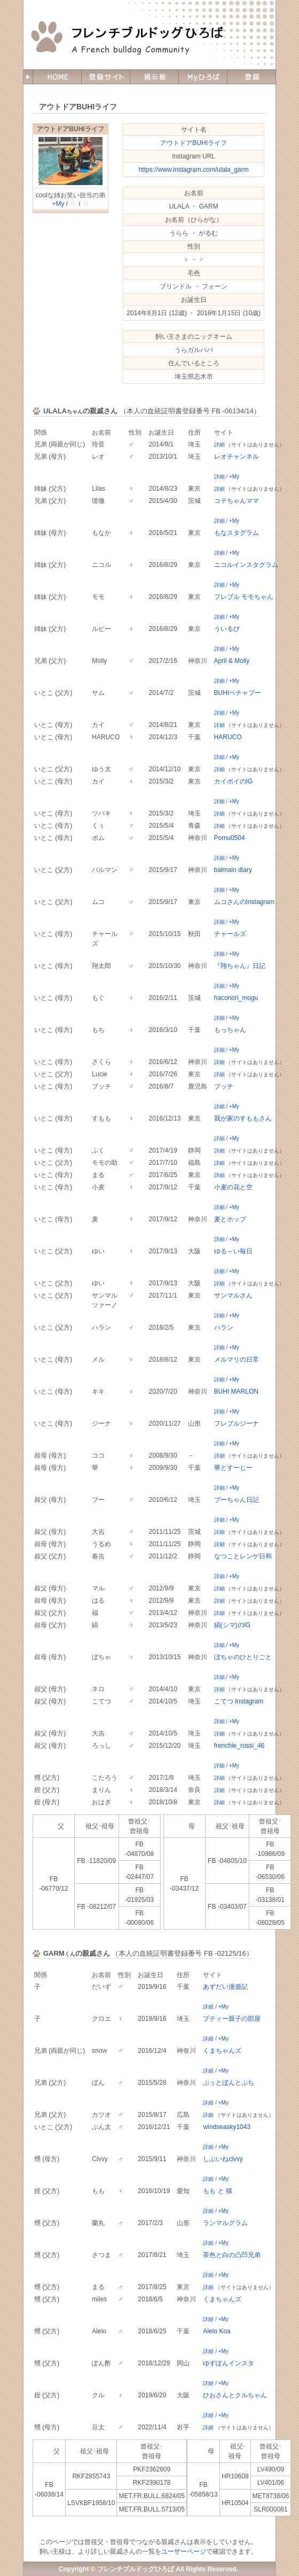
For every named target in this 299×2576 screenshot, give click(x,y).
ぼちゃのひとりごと (243, 1657)
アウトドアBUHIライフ (70, 129)
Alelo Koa (216, 2331)
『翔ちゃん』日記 (239, 966)
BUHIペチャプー (238, 693)
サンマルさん (233, 1295)
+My (58, 203)
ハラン (223, 1327)
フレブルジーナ (236, 1423)
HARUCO (228, 737)
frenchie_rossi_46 (239, 1745)
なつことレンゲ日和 (243, 1556)
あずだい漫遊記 (225, 1986)
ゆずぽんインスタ (228, 2363)
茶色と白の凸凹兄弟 (232, 2255)
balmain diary (233, 870)
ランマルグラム (225, 2223)
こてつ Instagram (239, 1701)
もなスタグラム (236, 533)
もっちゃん (230, 1030)
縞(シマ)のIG (232, 1625)
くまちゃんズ (222, 2050)
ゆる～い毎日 (233, 1251)
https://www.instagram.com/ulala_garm (194, 169)
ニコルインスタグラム (246, 565)
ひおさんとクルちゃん (235, 2395)
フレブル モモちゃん (243, 597)
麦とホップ (230, 1219)
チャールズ (230, 934)
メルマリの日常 (236, 1359)
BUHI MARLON (236, 1391)
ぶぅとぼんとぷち (228, 2082)
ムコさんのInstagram (244, 902)
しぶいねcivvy (223, 2159)
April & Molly (232, 661)
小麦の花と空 (233, 1187)
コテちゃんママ (236, 501)
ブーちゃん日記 (236, 1499)
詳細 (219, 444)
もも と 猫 (217, 2191)
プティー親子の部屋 (232, 2018)
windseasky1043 (226, 2127)
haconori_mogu (236, 998)
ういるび (227, 629)
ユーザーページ (183, 2551)
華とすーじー (233, 1467)
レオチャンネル (236, 456)
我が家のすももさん (243, 1118)
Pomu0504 (229, 838)
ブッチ (223, 1086)
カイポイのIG (233, 781)
